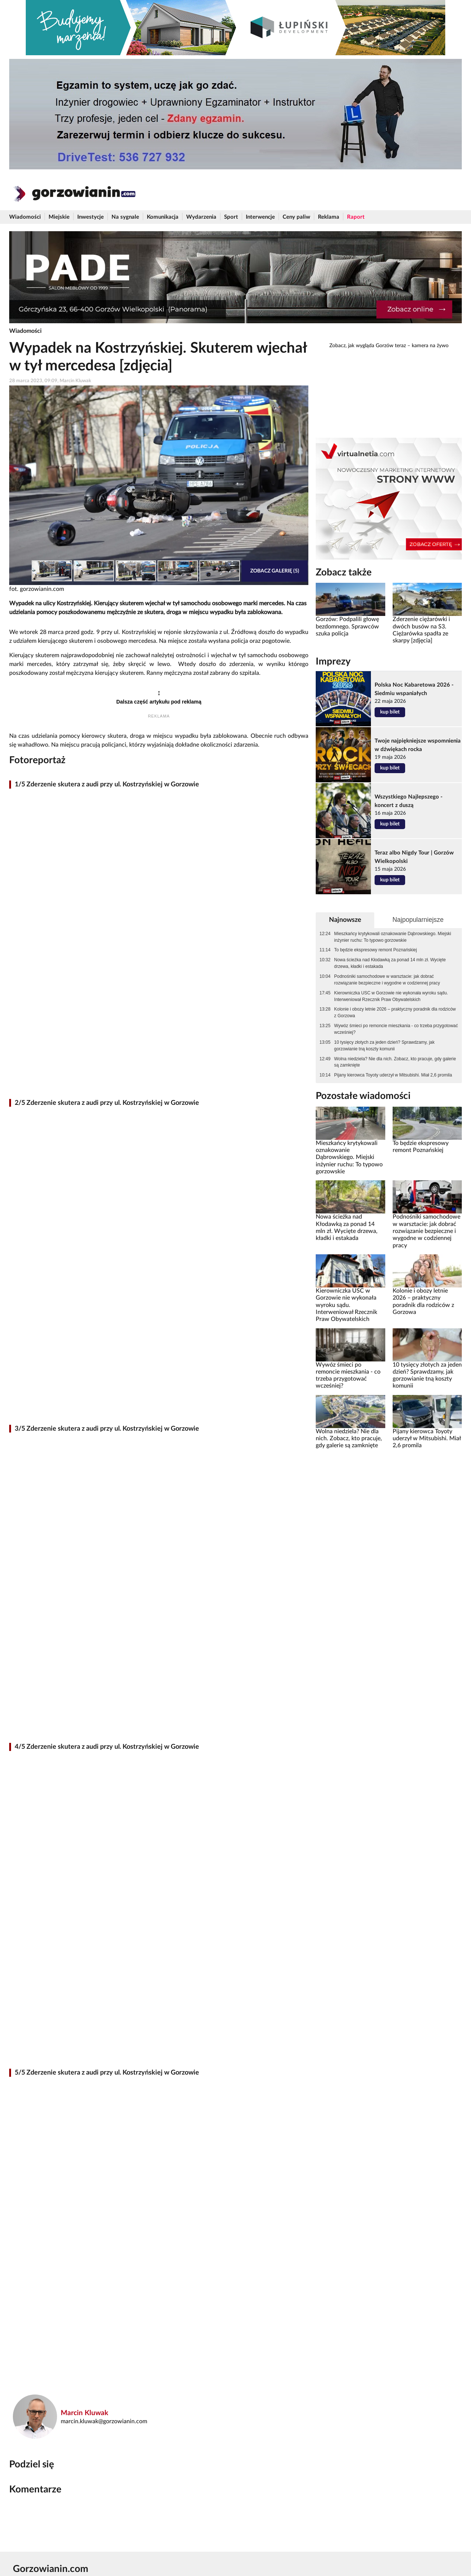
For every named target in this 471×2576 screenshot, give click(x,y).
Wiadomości (25, 217)
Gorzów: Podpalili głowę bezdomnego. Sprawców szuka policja (347, 626)
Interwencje (260, 217)
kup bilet (390, 712)
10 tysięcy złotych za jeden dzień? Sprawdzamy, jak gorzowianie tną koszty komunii (384, 1045)
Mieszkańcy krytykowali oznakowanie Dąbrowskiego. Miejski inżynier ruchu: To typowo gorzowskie (392, 937)
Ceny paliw (296, 217)
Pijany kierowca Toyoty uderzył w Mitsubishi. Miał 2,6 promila (393, 1075)
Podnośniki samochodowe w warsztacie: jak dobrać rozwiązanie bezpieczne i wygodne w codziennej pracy (387, 980)
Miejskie (59, 217)
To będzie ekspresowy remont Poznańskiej (375, 949)
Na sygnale (125, 217)
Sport (231, 217)
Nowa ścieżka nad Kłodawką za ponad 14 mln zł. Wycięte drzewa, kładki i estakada (390, 963)
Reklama (328, 217)
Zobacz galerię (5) (274, 571)
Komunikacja (162, 217)
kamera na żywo (430, 345)
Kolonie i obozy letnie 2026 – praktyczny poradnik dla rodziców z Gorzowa (395, 1012)
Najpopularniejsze (417, 919)
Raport (356, 217)
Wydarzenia (201, 217)
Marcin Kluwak (84, 2413)
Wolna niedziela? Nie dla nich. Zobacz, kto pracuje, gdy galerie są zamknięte (395, 1062)
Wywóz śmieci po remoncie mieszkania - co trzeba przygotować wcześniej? (396, 1029)
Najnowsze (345, 920)
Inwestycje (90, 217)
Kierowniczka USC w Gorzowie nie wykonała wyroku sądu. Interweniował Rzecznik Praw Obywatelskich (391, 996)
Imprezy (333, 661)
